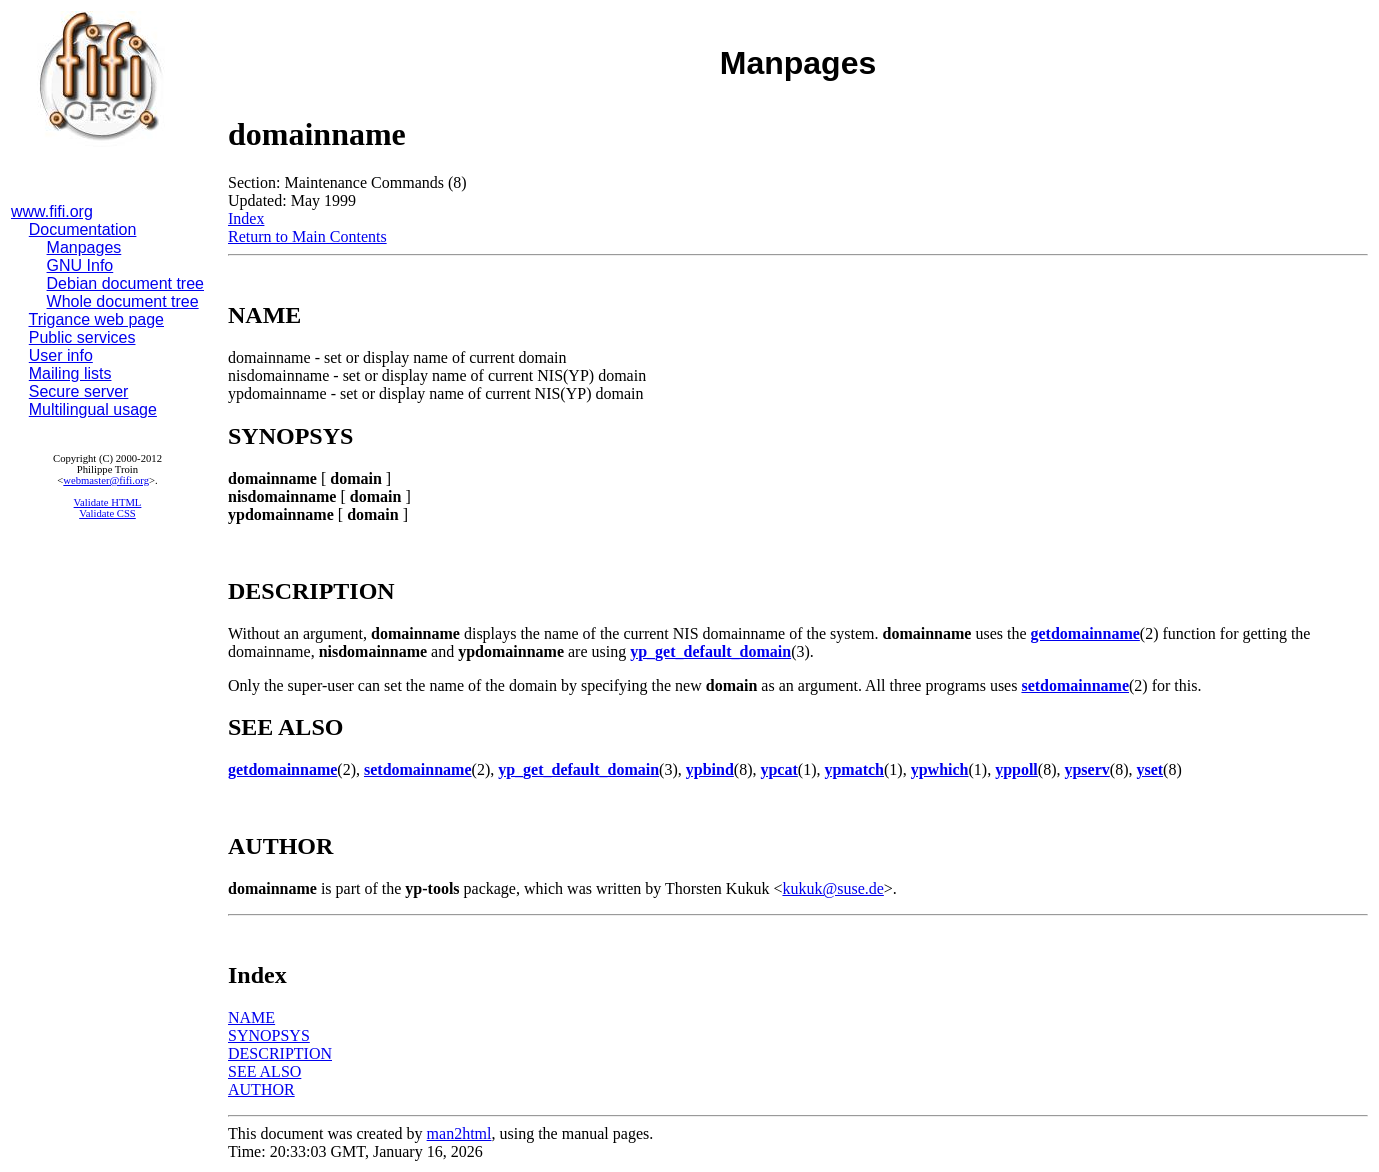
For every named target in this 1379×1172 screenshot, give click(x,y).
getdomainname (1085, 633)
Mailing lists (70, 373)
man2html (459, 1133)
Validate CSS (107, 513)
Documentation (83, 229)
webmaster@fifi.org (106, 480)
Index (246, 218)
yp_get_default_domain (710, 651)
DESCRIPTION (280, 1053)
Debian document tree (125, 283)
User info (61, 355)
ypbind (710, 769)
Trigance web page (97, 319)
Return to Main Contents (307, 236)
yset (1149, 769)
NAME (251, 1017)
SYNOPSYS (269, 1035)
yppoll (1016, 769)
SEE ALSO (264, 1071)
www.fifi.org (52, 211)
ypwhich (940, 769)
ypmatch (854, 769)
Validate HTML (108, 502)
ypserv (1086, 769)
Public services (82, 337)
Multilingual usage (93, 409)
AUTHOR (261, 1089)
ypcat (778, 769)
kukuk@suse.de (832, 888)
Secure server (79, 391)
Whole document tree (123, 301)
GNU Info (80, 265)
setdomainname (1075, 685)
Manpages (84, 247)
